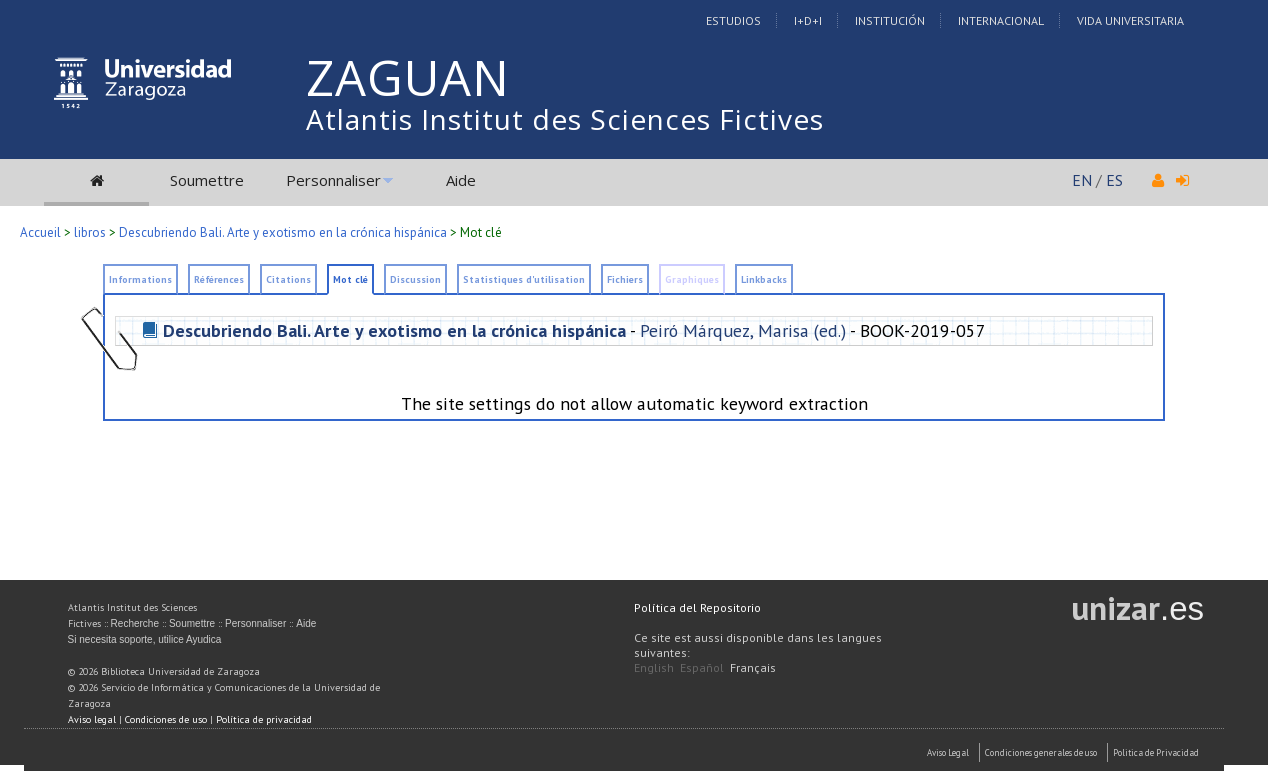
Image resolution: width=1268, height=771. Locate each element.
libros (90, 232)
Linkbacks (764, 279)
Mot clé (350, 279)
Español (702, 667)
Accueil (40, 232)
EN (1082, 180)
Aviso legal (92, 719)
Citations (288, 279)
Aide (461, 180)
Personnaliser (333, 180)
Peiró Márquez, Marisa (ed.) (743, 330)
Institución (890, 20)
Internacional (1001, 20)
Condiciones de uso (166, 719)
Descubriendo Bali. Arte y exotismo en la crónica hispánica (283, 232)
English (654, 667)
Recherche (135, 623)
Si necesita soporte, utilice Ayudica (145, 639)
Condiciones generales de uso (1041, 752)
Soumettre (207, 180)
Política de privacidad (264, 719)
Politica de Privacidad (1156, 752)
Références (219, 279)
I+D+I (808, 20)
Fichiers (625, 279)
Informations (140, 279)
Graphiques (692, 279)
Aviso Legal (948, 752)
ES (1114, 180)
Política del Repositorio (697, 607)
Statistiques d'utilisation (524, 279)
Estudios (733, 20)
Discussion (415, 279)
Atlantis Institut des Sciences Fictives (565, 119)
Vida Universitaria (1130, 20)
